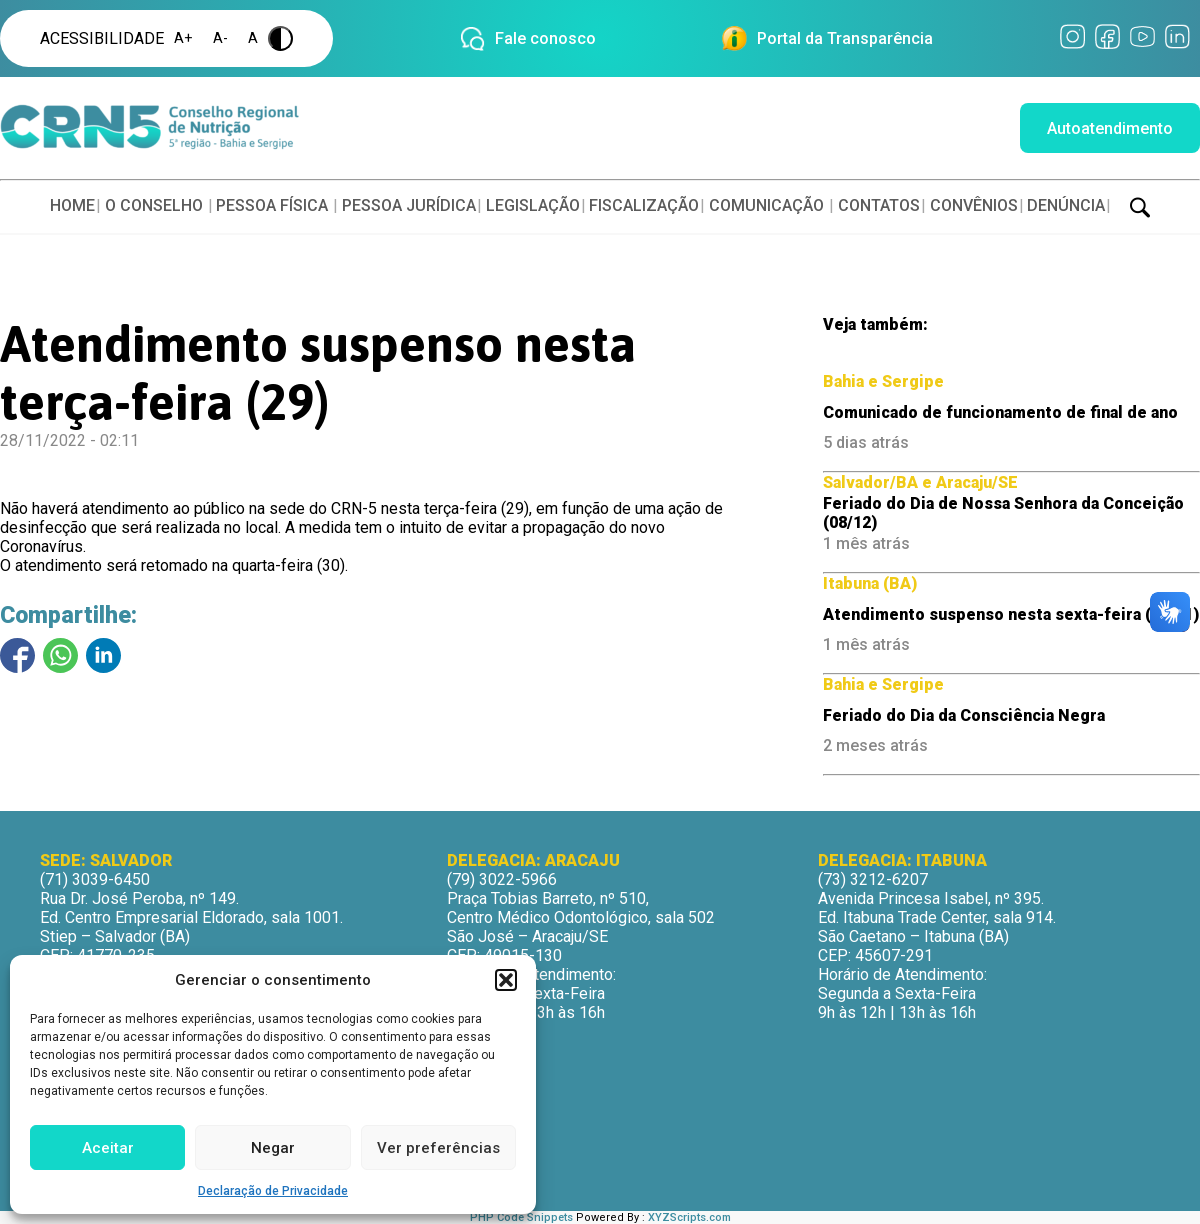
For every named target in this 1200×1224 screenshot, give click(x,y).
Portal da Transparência (845, 38)
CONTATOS (879, 205)
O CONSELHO (154, 205)
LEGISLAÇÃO (533, 205)
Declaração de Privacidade (273, 1191)
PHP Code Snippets (521, 1217)
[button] (506, 980)
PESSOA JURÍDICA (409, 205)
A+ (183, 38)
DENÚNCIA (1066, 205)
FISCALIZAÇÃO (644, 205)
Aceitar (108, 1148)
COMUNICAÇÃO (766, 205)
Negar (273, 1148)
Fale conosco (545, 38)
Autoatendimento (1110, 128)
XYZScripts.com (689, 1217)
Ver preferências (438, 1148)
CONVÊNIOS (974, 205)
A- (220, 38)
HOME (72, 205)
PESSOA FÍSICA (272, 205)
